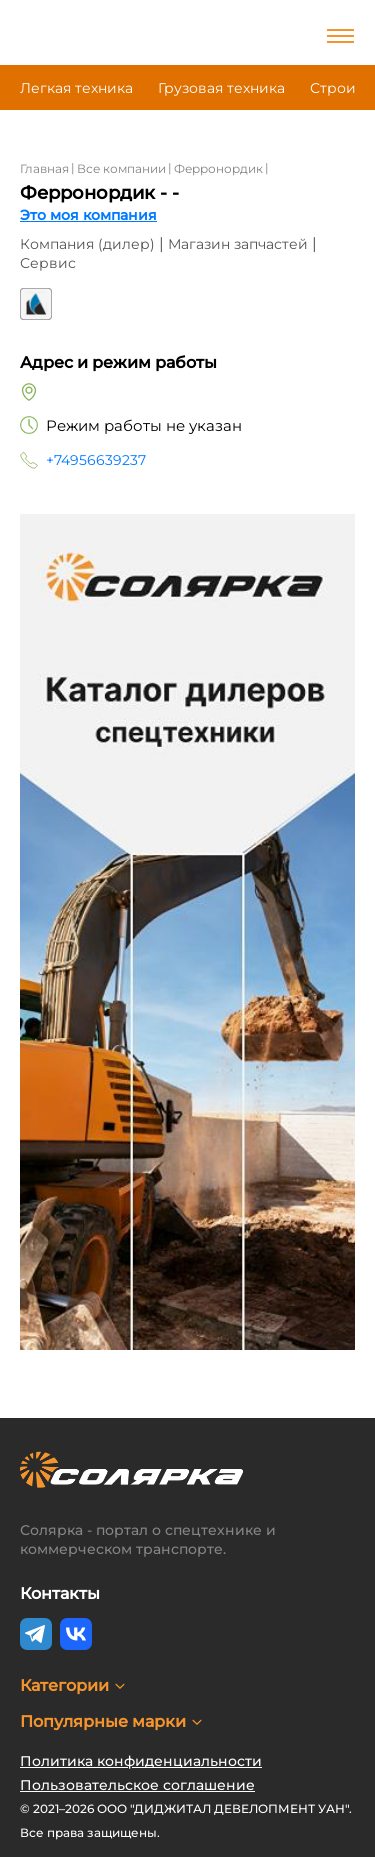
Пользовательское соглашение (137, 1785)
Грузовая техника (221, 88)
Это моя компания (88, 215)
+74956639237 (96, 460)
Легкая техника (76, 88)
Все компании (121, 168)
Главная (44, 168)
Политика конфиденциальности (141, 1761)
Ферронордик (218, 168)
